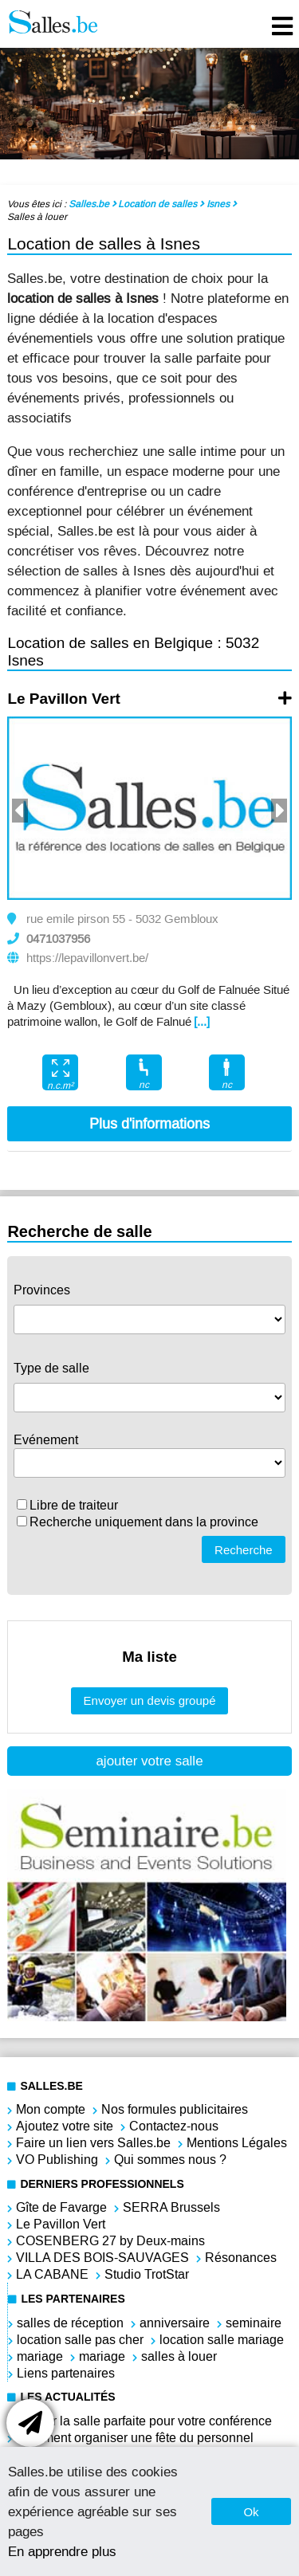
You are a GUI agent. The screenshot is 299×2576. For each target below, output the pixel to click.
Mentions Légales (237, 2142)
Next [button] (279, 810)
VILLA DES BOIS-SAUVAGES (102, 2257)
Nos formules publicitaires (174, 2109)
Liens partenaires (66, 2373)
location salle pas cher (80, 2339)
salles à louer (179, 2356)
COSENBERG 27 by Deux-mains (110, 2240)
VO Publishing (57, 2159)
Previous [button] (20, 810)
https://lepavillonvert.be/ (87, 958)
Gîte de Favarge (61, 2207)
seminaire (253, 2323)
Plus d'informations (149, 1123)
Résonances (241, 2257)
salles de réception (70, 2323)
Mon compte (50, 2109)
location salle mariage (221, 2339)
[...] (202, 1022)
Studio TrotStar (146, 2274)
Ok (250, 2512)
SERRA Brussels (171, 2207)
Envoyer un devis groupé (150, 1700)
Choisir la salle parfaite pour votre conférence (144, 2421)
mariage (40, 2356)
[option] (149, 808)
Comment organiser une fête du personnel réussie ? (135, 2446)
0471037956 (58, 939)
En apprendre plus (62, 2551)
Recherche (243, 1550)
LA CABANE (52, 2274)
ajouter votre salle (149, 1761)
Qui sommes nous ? (170, 2159)
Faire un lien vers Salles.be (93, 2142)
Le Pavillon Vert (63, 698)
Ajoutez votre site (64, 2126)
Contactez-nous (173, 2126)
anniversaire (175, 2323)
